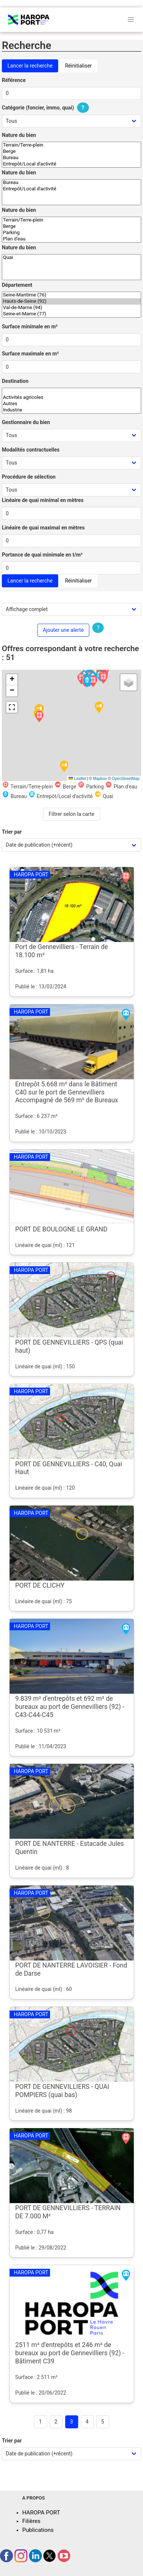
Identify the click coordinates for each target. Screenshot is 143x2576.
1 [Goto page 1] (40, 2422)
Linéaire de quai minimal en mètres (43, 500)
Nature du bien (19, 135)
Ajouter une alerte (63, 630)
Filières (31, 2521)
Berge (71, 151)
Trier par (12, 832)
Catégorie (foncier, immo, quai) (46, 107)
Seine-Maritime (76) (71, 295)
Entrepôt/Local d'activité (71, 164)
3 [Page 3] (71, 2422)
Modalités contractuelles (31, 450)
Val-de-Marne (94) (71, 308)
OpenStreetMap (125, 778)
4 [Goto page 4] (87, 2422)
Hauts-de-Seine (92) (71, 301)
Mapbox (100, 778)
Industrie (71, 410)
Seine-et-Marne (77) (71, 314)
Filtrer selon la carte (71, 814)
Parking (71, 233)
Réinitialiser (78, 66)
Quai (71, 258)
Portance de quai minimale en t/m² (42, 555)
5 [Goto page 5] (102, 2422)
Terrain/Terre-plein (71, 145)
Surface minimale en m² (30, 326)
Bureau (71, 158)
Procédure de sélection (29, 477)
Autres (71, 404)
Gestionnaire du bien (26, 422)
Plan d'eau (71, 239)
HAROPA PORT (41, 2512)
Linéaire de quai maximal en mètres (43, 528)
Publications (38, 2530)
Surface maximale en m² (30, 354)
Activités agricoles (71, 397)
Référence (14, 80)
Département (17, 285)
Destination (15, 381)
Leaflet (77, 778)
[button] (39, 717)
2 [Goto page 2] (55, 2422)
